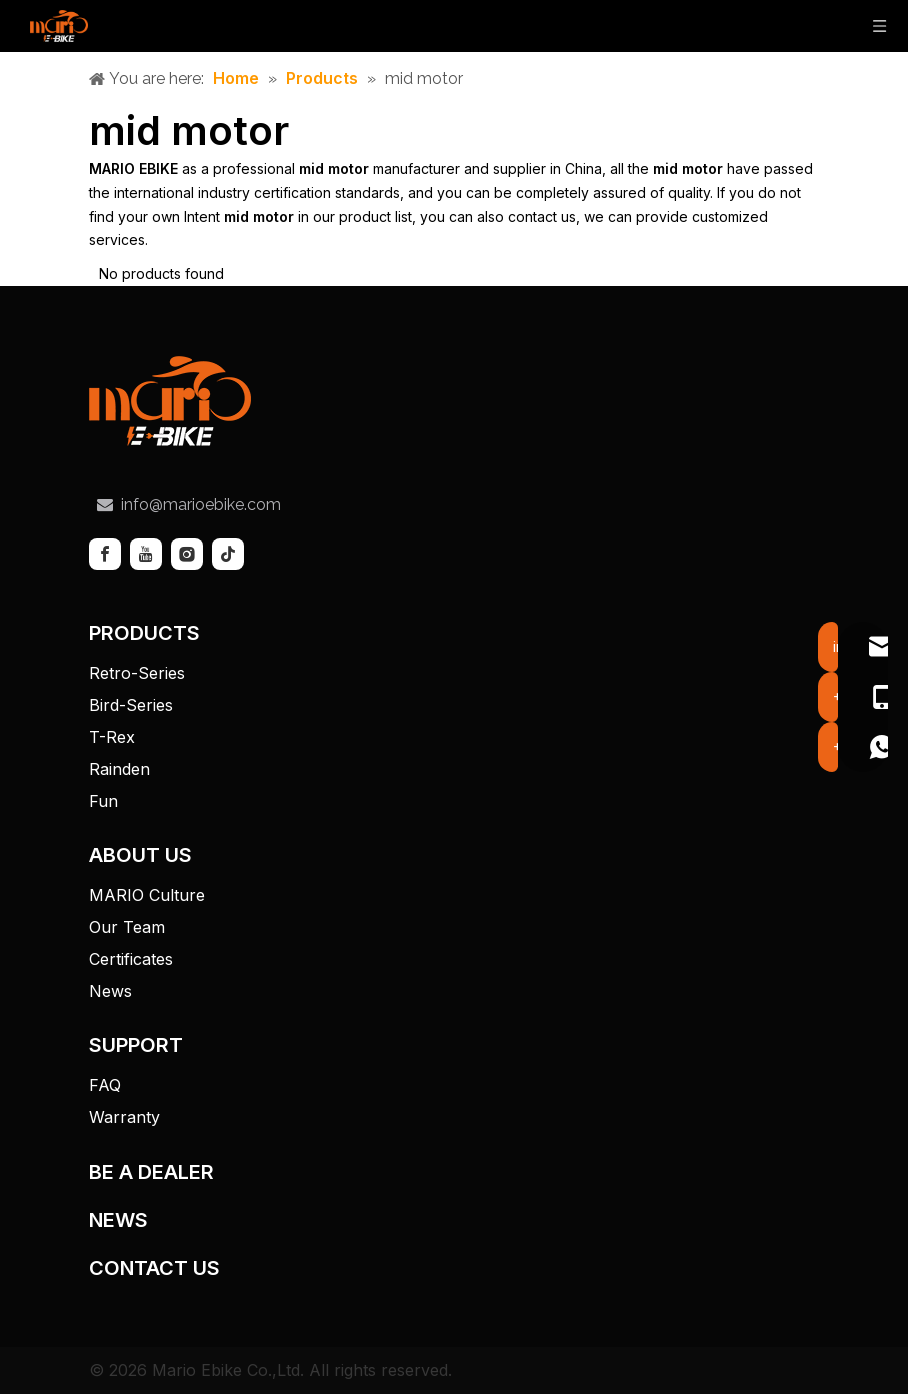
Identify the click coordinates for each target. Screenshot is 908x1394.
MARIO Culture (147, 895)
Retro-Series (137, 673)
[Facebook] (105, 554)
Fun (103, 801)
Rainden (119, 769)
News (110, 991)
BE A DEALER (151, 1172)
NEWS (118, 1220)
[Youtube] (146, 554)
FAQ (105, 1085)
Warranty (124, 1117)
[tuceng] (170, 401)
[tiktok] (228, 554)
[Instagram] (187, 554)
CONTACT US (154, 1268)
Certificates (131, 959)
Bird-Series (131, 705)
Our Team (127, 927)
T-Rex (112, 737)
